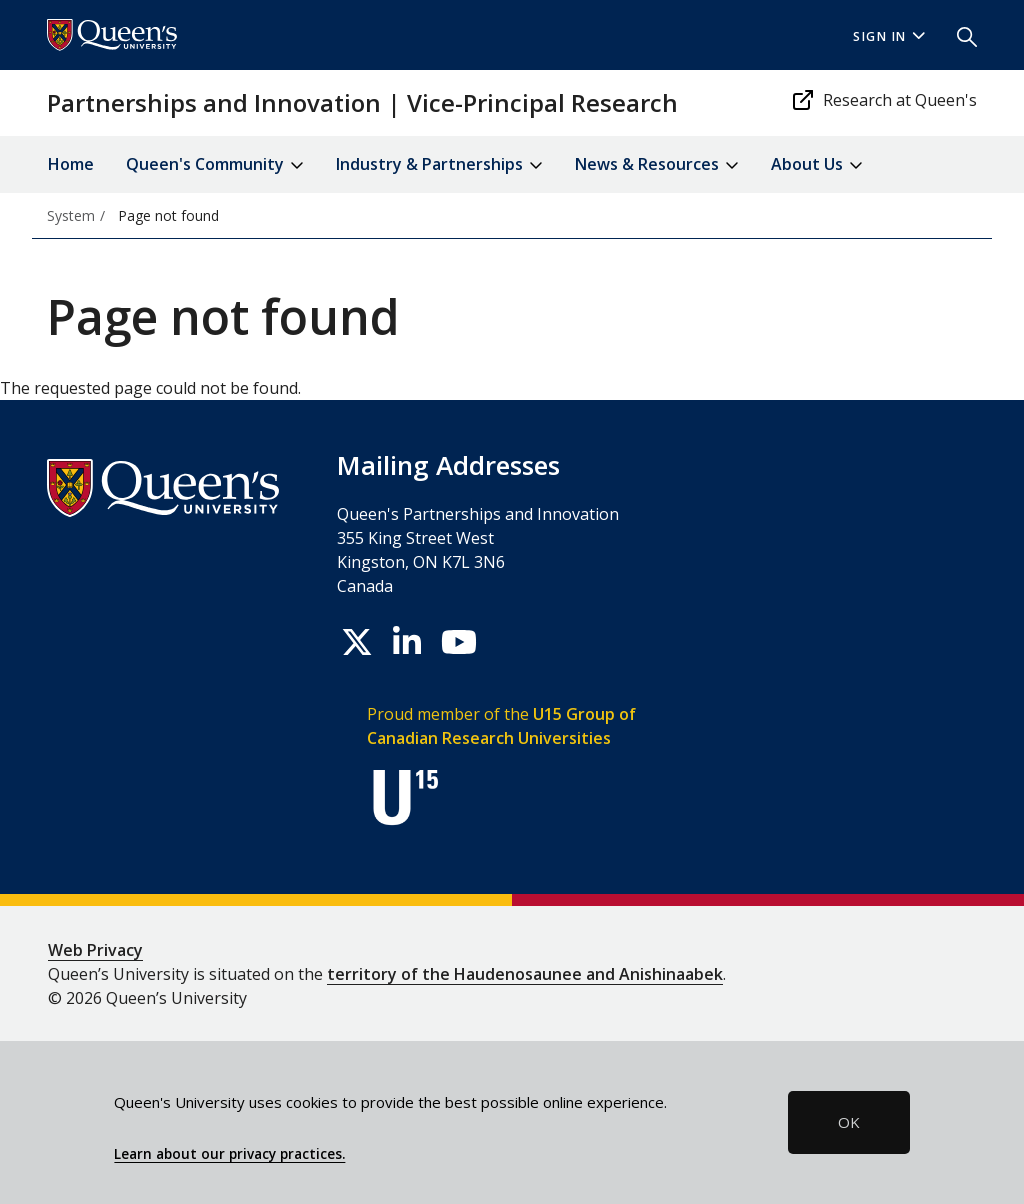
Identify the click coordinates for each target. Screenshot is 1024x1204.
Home (71, 164)
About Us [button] (817, 165)
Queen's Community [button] (215, 165)
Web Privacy (95, 950)
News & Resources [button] (657, 165)
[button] (959, 35)
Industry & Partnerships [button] (439, 165)
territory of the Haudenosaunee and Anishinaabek (525, 974)
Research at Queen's (884, 100)
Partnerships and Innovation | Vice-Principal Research (362, 102)
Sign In (889, 36)
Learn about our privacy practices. (229, 1154)
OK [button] (849, 1122)
